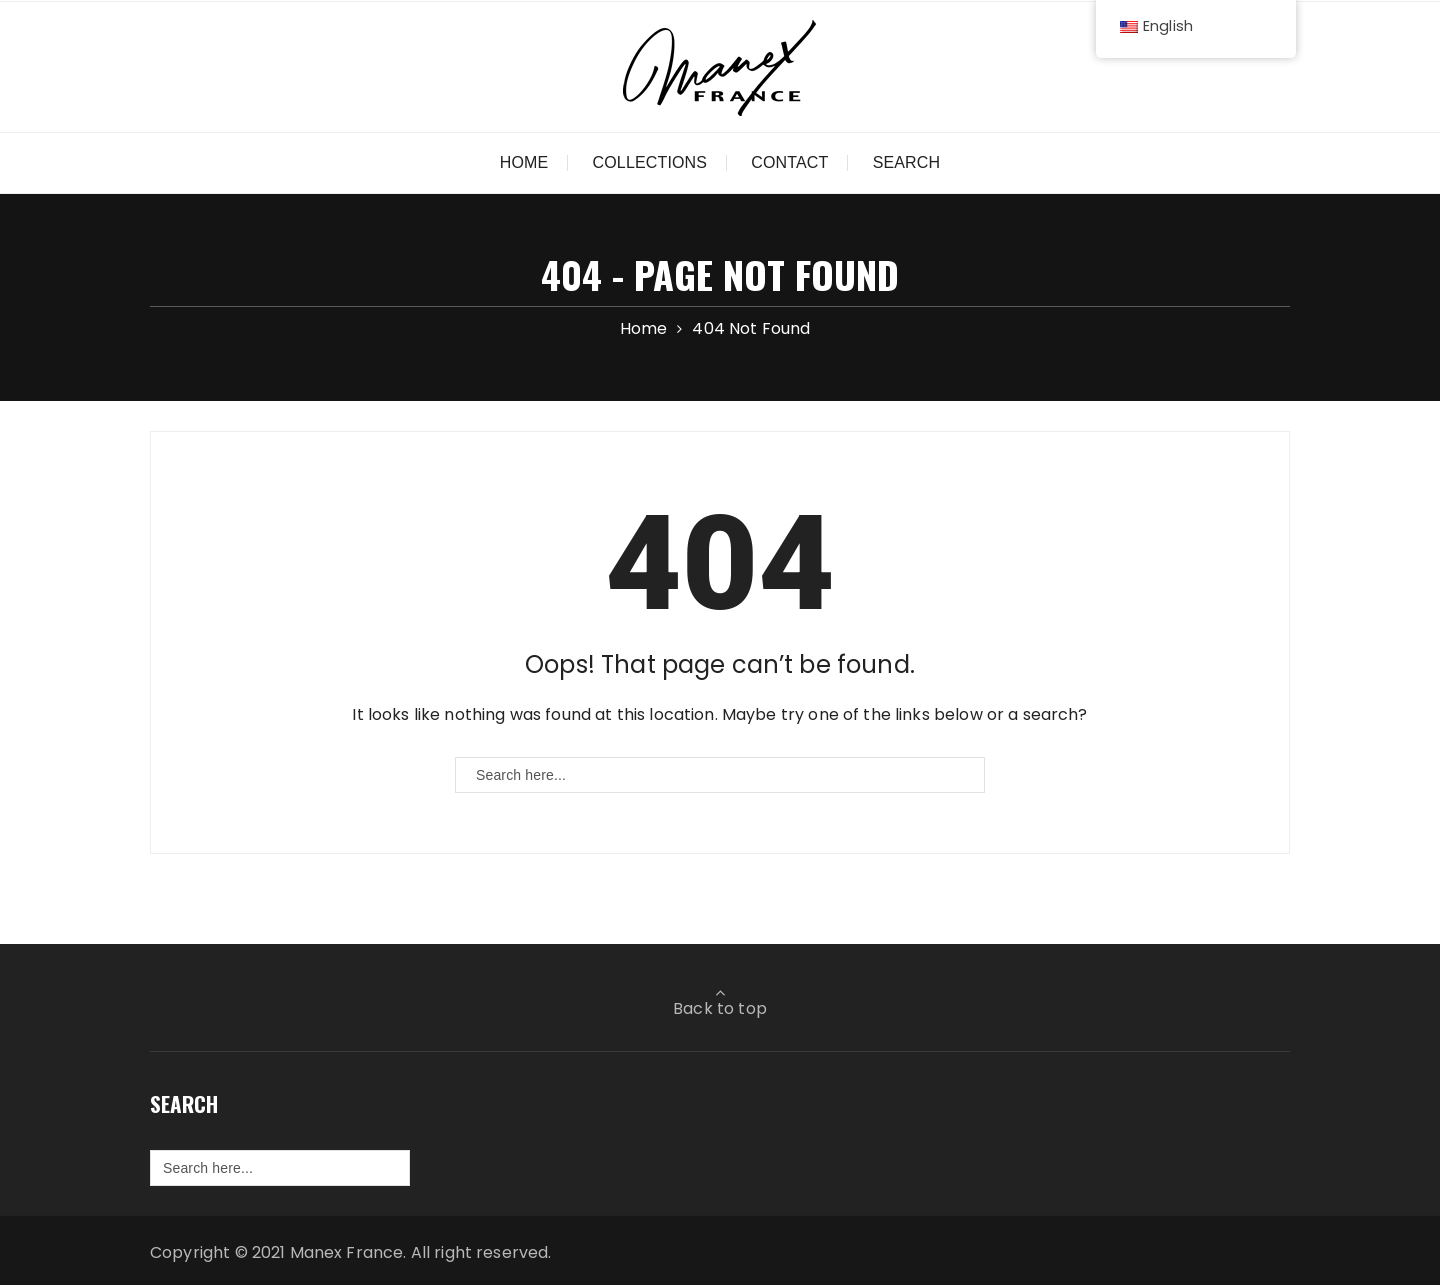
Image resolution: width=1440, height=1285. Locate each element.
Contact (789, 162)
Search (907, 162)
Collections (650, 162)
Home (524, 162)
